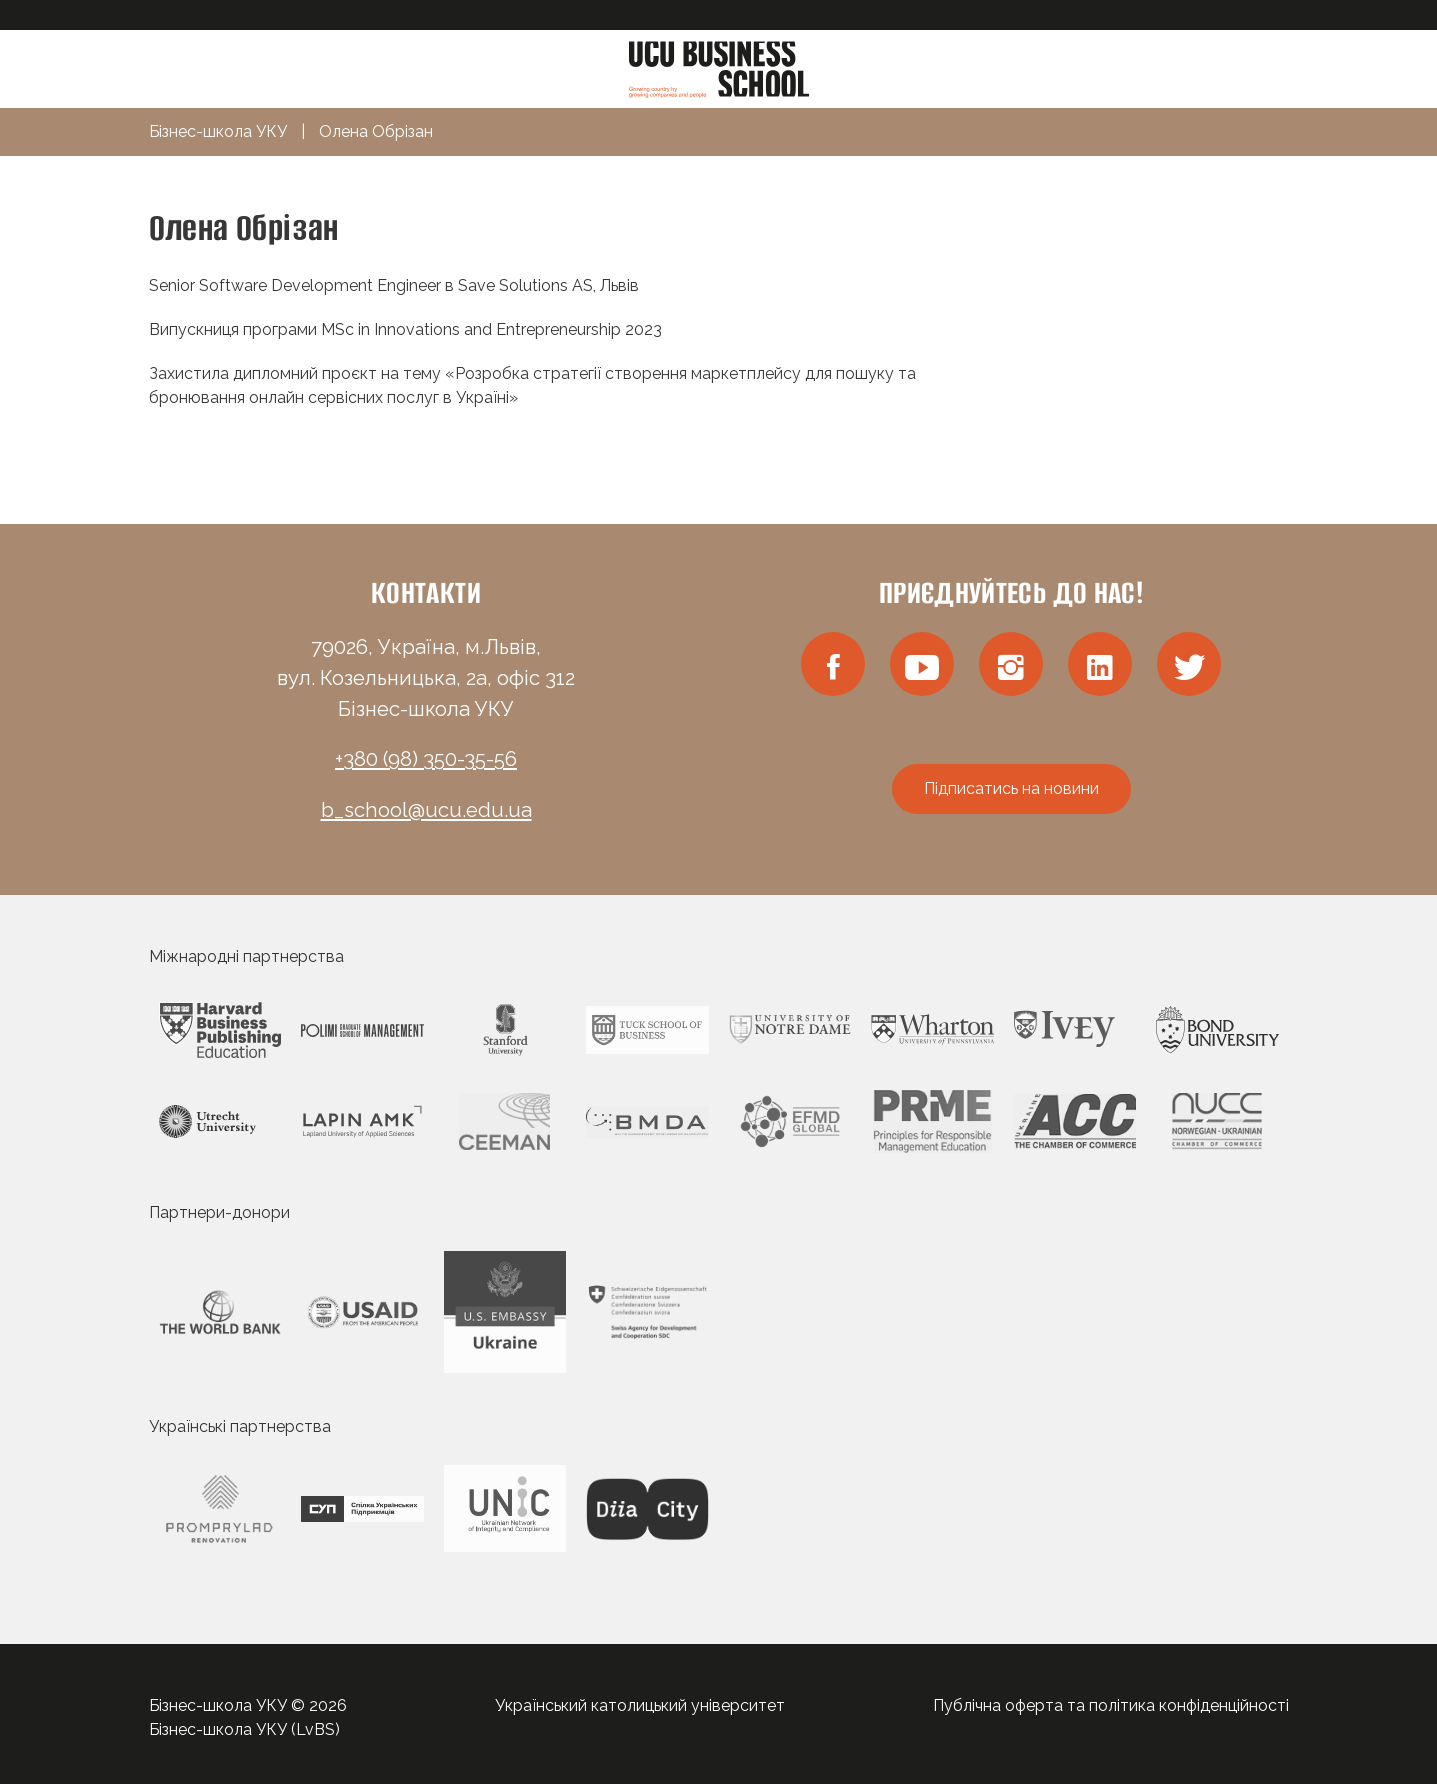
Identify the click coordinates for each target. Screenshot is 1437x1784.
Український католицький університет (640, 1705)
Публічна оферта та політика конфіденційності (1111, 1705)
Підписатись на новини (1011, 788)
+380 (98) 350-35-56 (426, 759)
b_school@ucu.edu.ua (426, 810)
